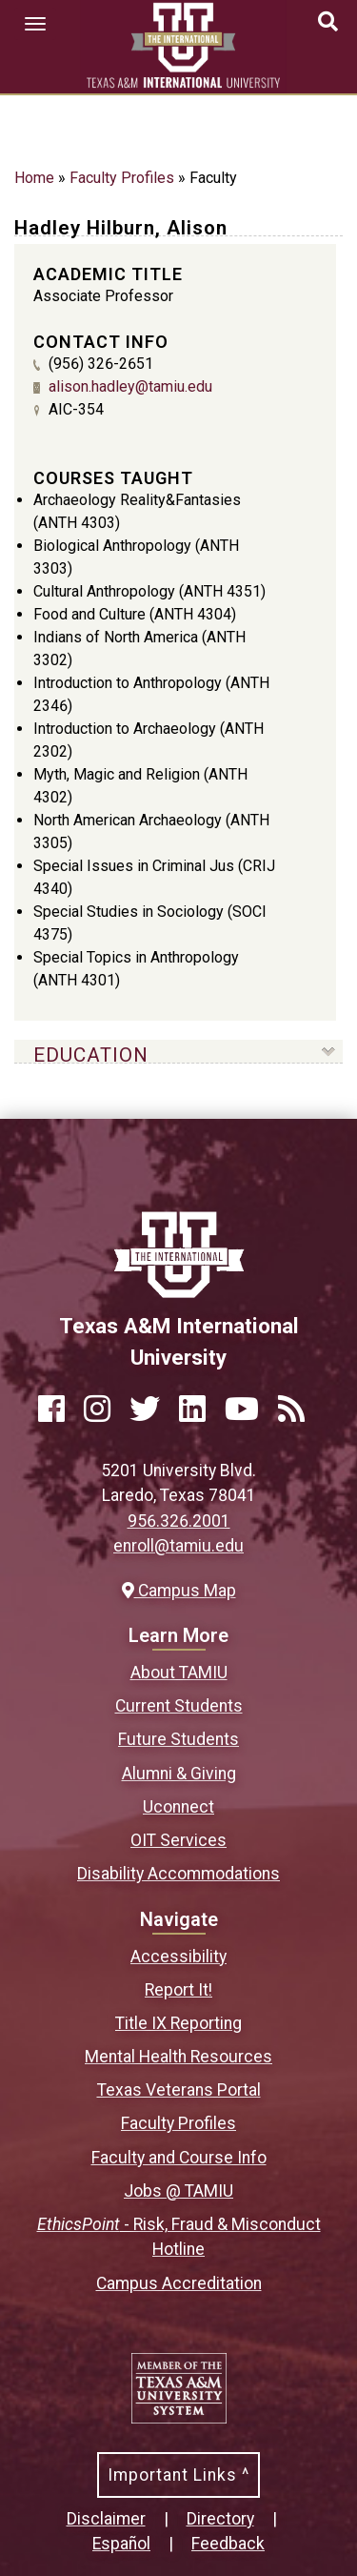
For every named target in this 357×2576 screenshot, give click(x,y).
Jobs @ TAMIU (178, 2191)
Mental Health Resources (178, 2056)
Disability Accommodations (178, 1873)
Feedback (228, 2543)
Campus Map (179, 1590)
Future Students (178, 1739)
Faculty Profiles (121, 178)
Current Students (179, 1705)
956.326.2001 (179, 1521)
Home (34, 178)
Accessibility (178, 1956)
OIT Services (178, 1840)
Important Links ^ (178, 2475)
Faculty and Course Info (179, 2157)
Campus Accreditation (179, 2283)
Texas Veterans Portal (179, 2089)
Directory (220, 2518)
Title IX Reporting (178, 2023)
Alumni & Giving (179, 1773)
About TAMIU (179, 1672)
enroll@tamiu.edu (178, 1545)
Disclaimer (106, 2518)
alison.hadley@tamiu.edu (130, 386)
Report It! (178, 1989)
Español (121, 2543)
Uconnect (178, 1806)
